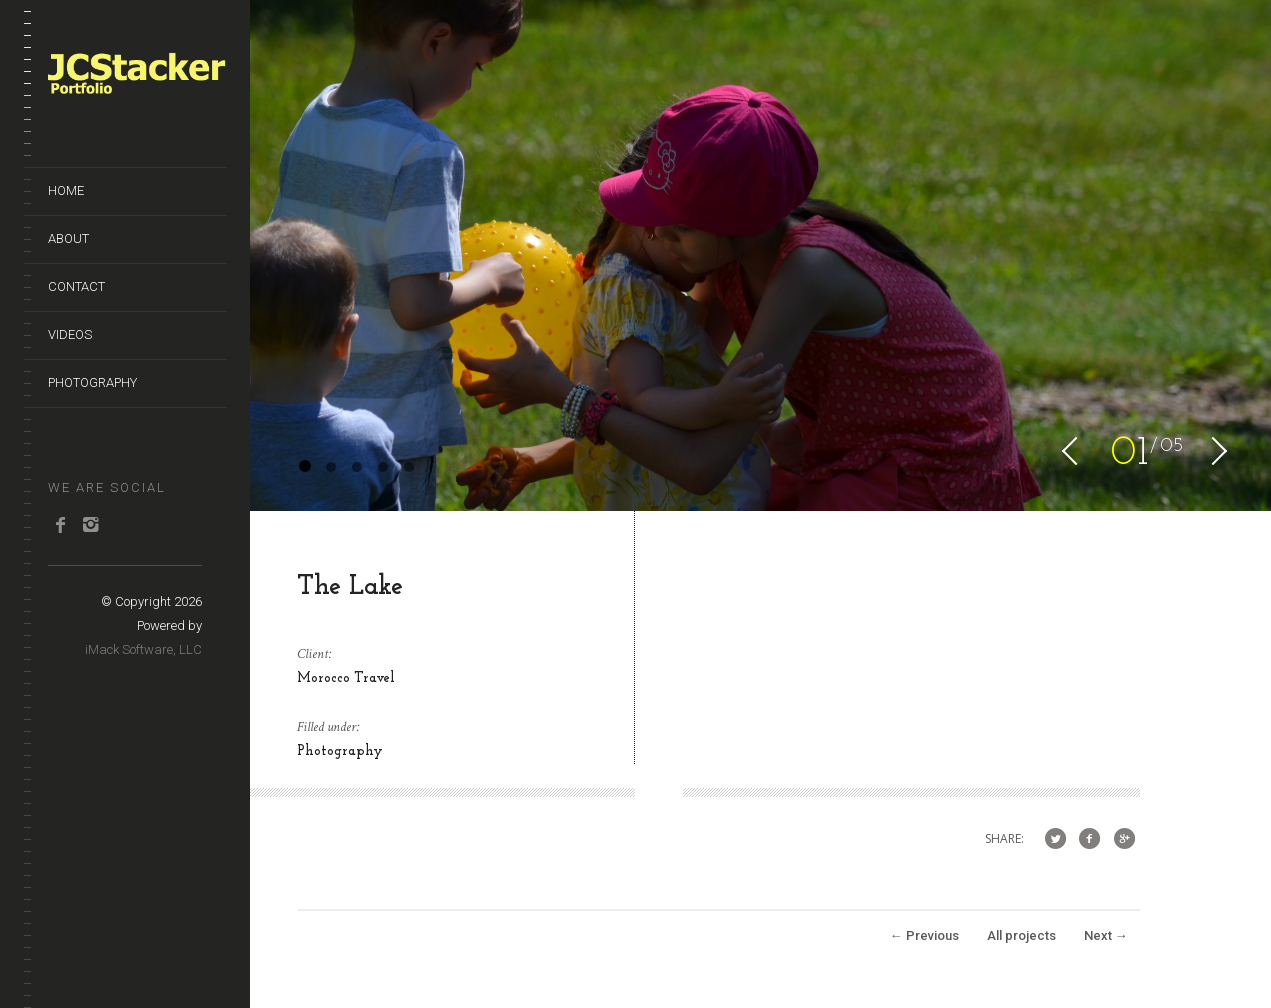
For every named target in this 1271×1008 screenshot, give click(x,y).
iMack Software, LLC (143, 649)
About (68, 238)
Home (66, 190)
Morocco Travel (346, 678)
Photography (92, 382)
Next (1106, 935)
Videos (70, 334)
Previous (924, 935)
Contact (76, 286)
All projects (1021, 935)
